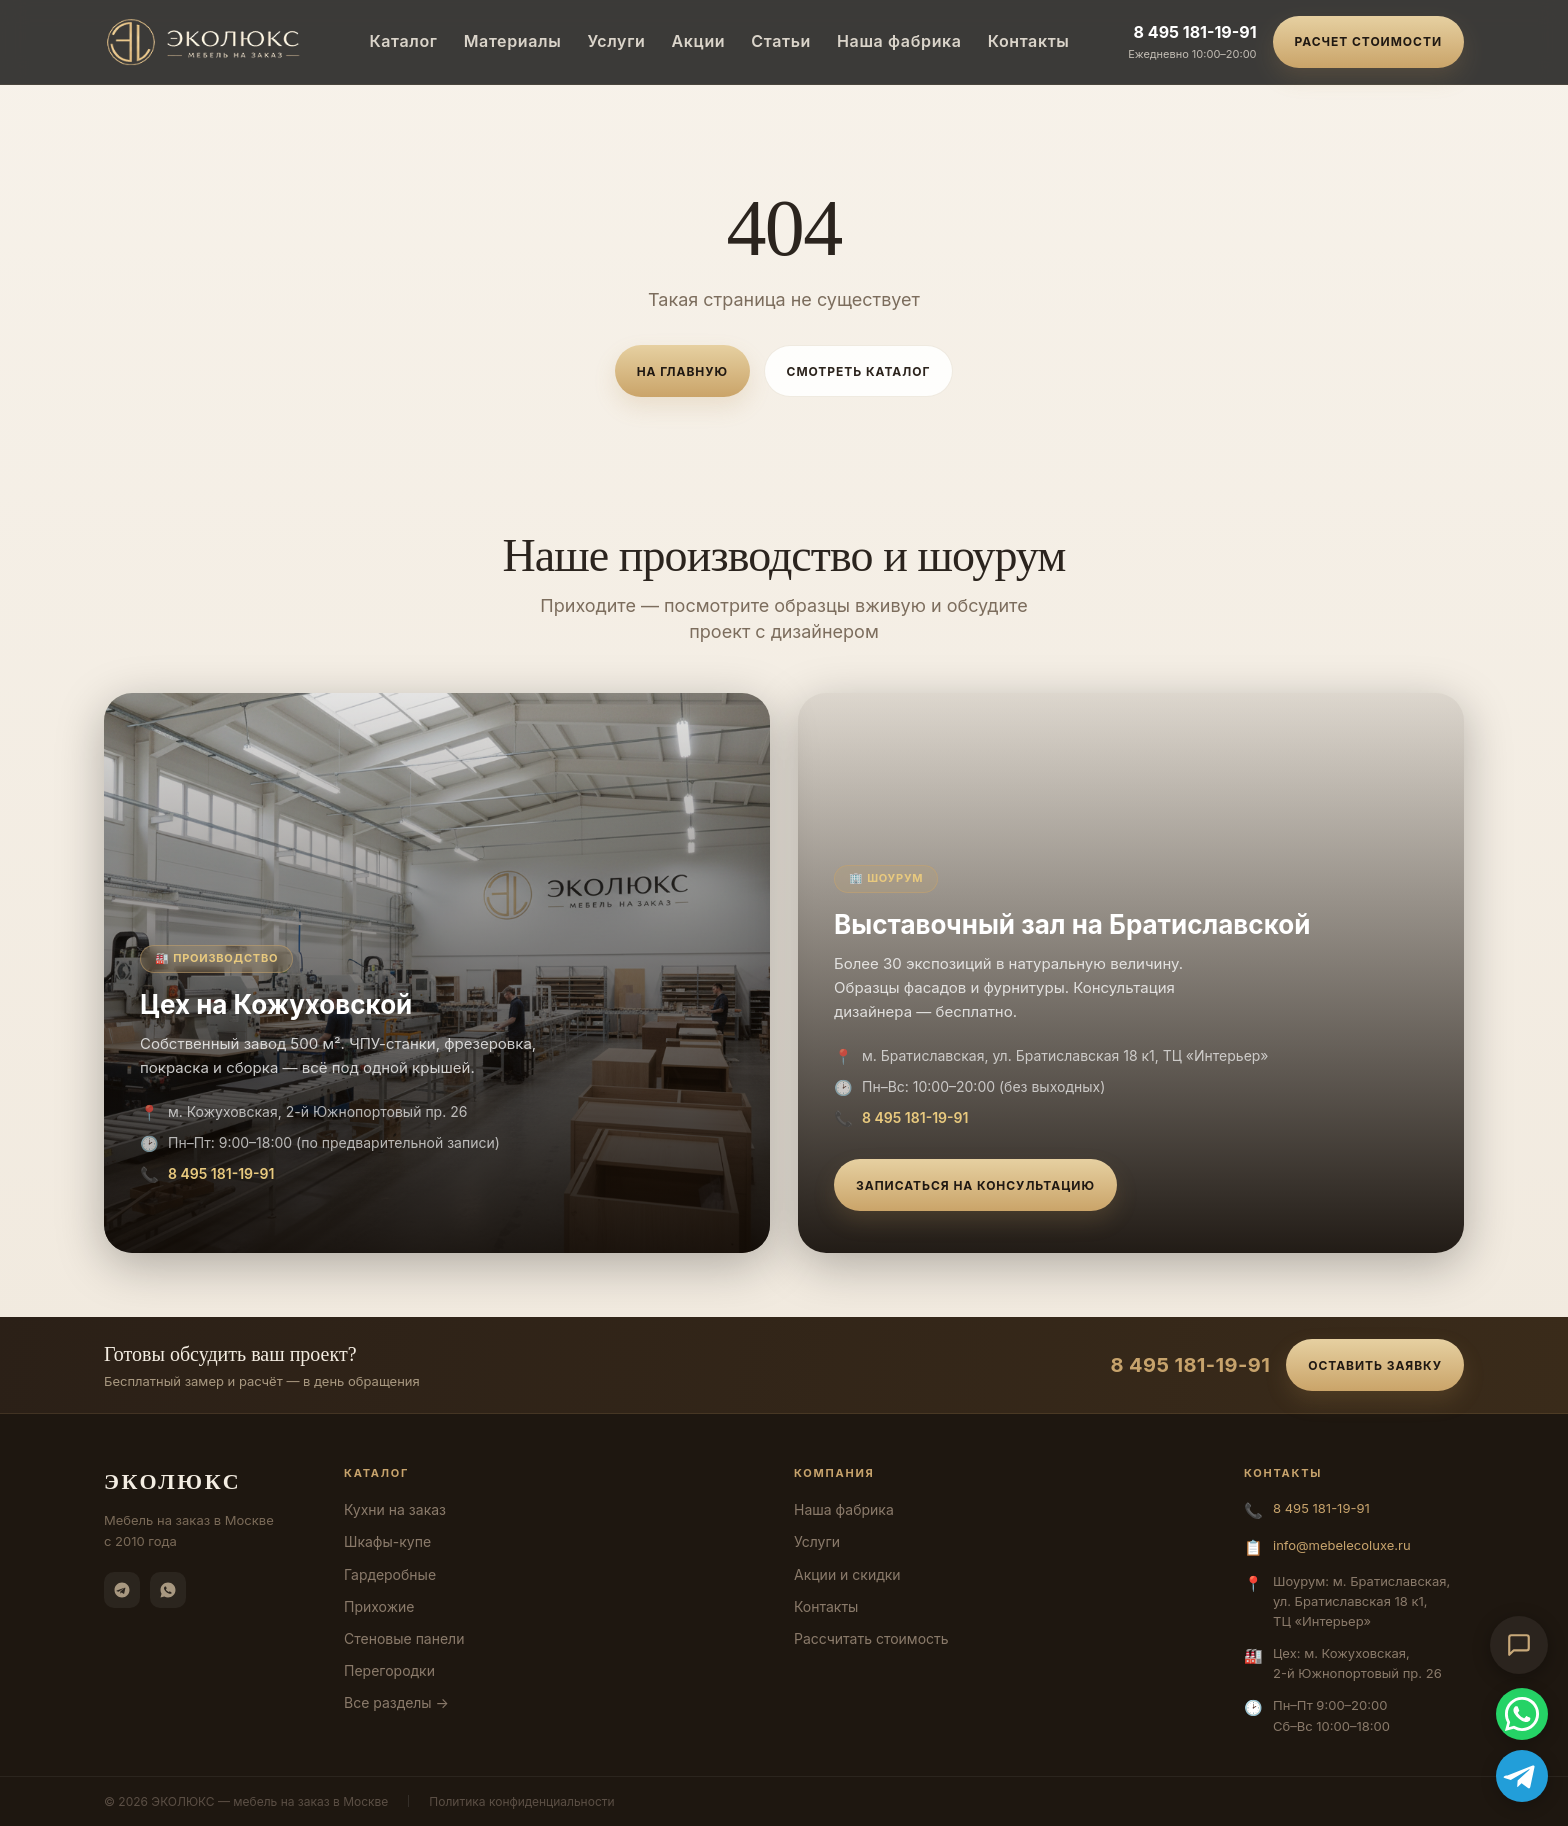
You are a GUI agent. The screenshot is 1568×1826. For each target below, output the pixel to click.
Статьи (781, 41)
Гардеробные (390, 1574)
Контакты (1029, 41)
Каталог (403, 41)
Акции (699, 41)
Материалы (513, 41)
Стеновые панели (404, 1638)
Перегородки (389, 1670)
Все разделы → (396, 1702)
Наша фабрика (899, 41)
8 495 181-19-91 (1195, 32)
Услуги (616, 41)
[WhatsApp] (168, 1590)
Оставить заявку (1375, 1365)
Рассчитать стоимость (871, 1638)
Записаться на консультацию (975, 1185)
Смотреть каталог (859, 371)
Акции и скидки (847, 1574)
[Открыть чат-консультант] (1519, 1645)
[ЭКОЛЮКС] (207, 42)
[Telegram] (122, 1590)
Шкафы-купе (387, 1541)
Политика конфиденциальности (521, 1801)
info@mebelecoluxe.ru (1342, 1545)
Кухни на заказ (395, 1509)
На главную (682, 371)
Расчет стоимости (1368, 41)
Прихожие (379, 1606)
